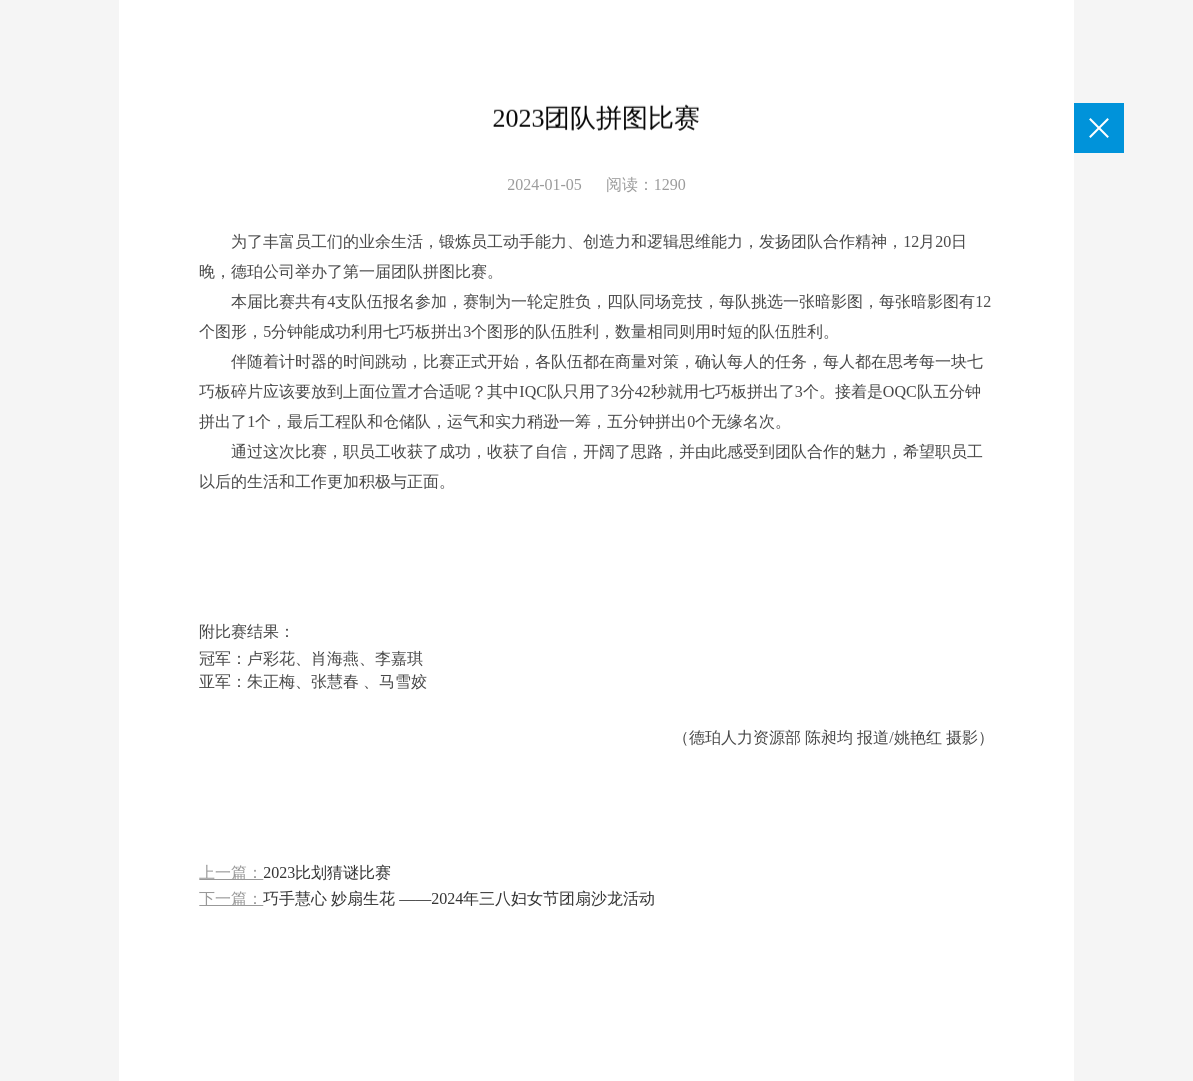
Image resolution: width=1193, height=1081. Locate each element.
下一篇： (427, 899)
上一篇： (295, 873)
